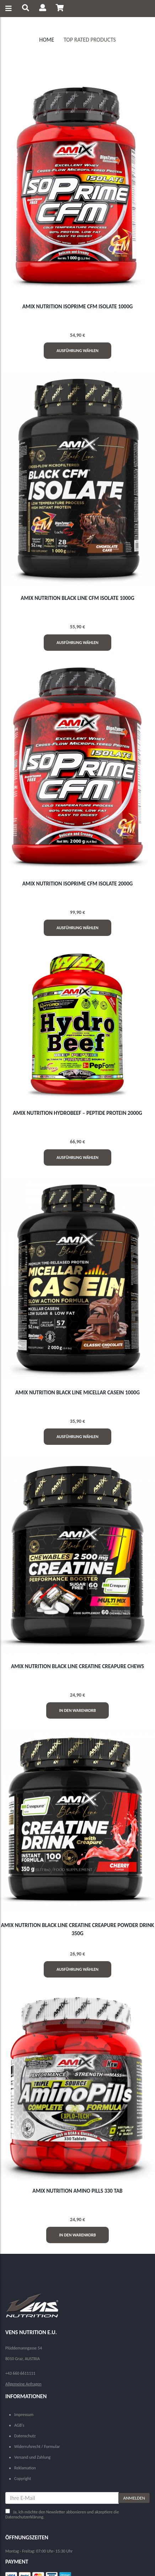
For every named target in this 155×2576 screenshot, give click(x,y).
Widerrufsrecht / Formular (37, 2446)
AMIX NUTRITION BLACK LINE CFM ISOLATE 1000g (77, 598)
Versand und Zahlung (32, 2457)
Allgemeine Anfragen (23, 2383)
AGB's (19, 2425)
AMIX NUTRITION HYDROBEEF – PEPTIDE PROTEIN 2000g (77, 1112)
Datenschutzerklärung (24, 2516)
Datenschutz (25, 2435)
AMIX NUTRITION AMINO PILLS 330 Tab (77, 2190)
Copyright (22, 2478)
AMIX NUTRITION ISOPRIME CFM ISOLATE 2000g (77, 883)
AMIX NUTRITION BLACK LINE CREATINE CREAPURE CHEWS (77, 1666)
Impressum (23, 2414)
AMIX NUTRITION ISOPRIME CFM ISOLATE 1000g (77, 306)
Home (46, 39)
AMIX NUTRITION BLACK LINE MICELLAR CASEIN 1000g (77, 1392)
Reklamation (25, 2467)
